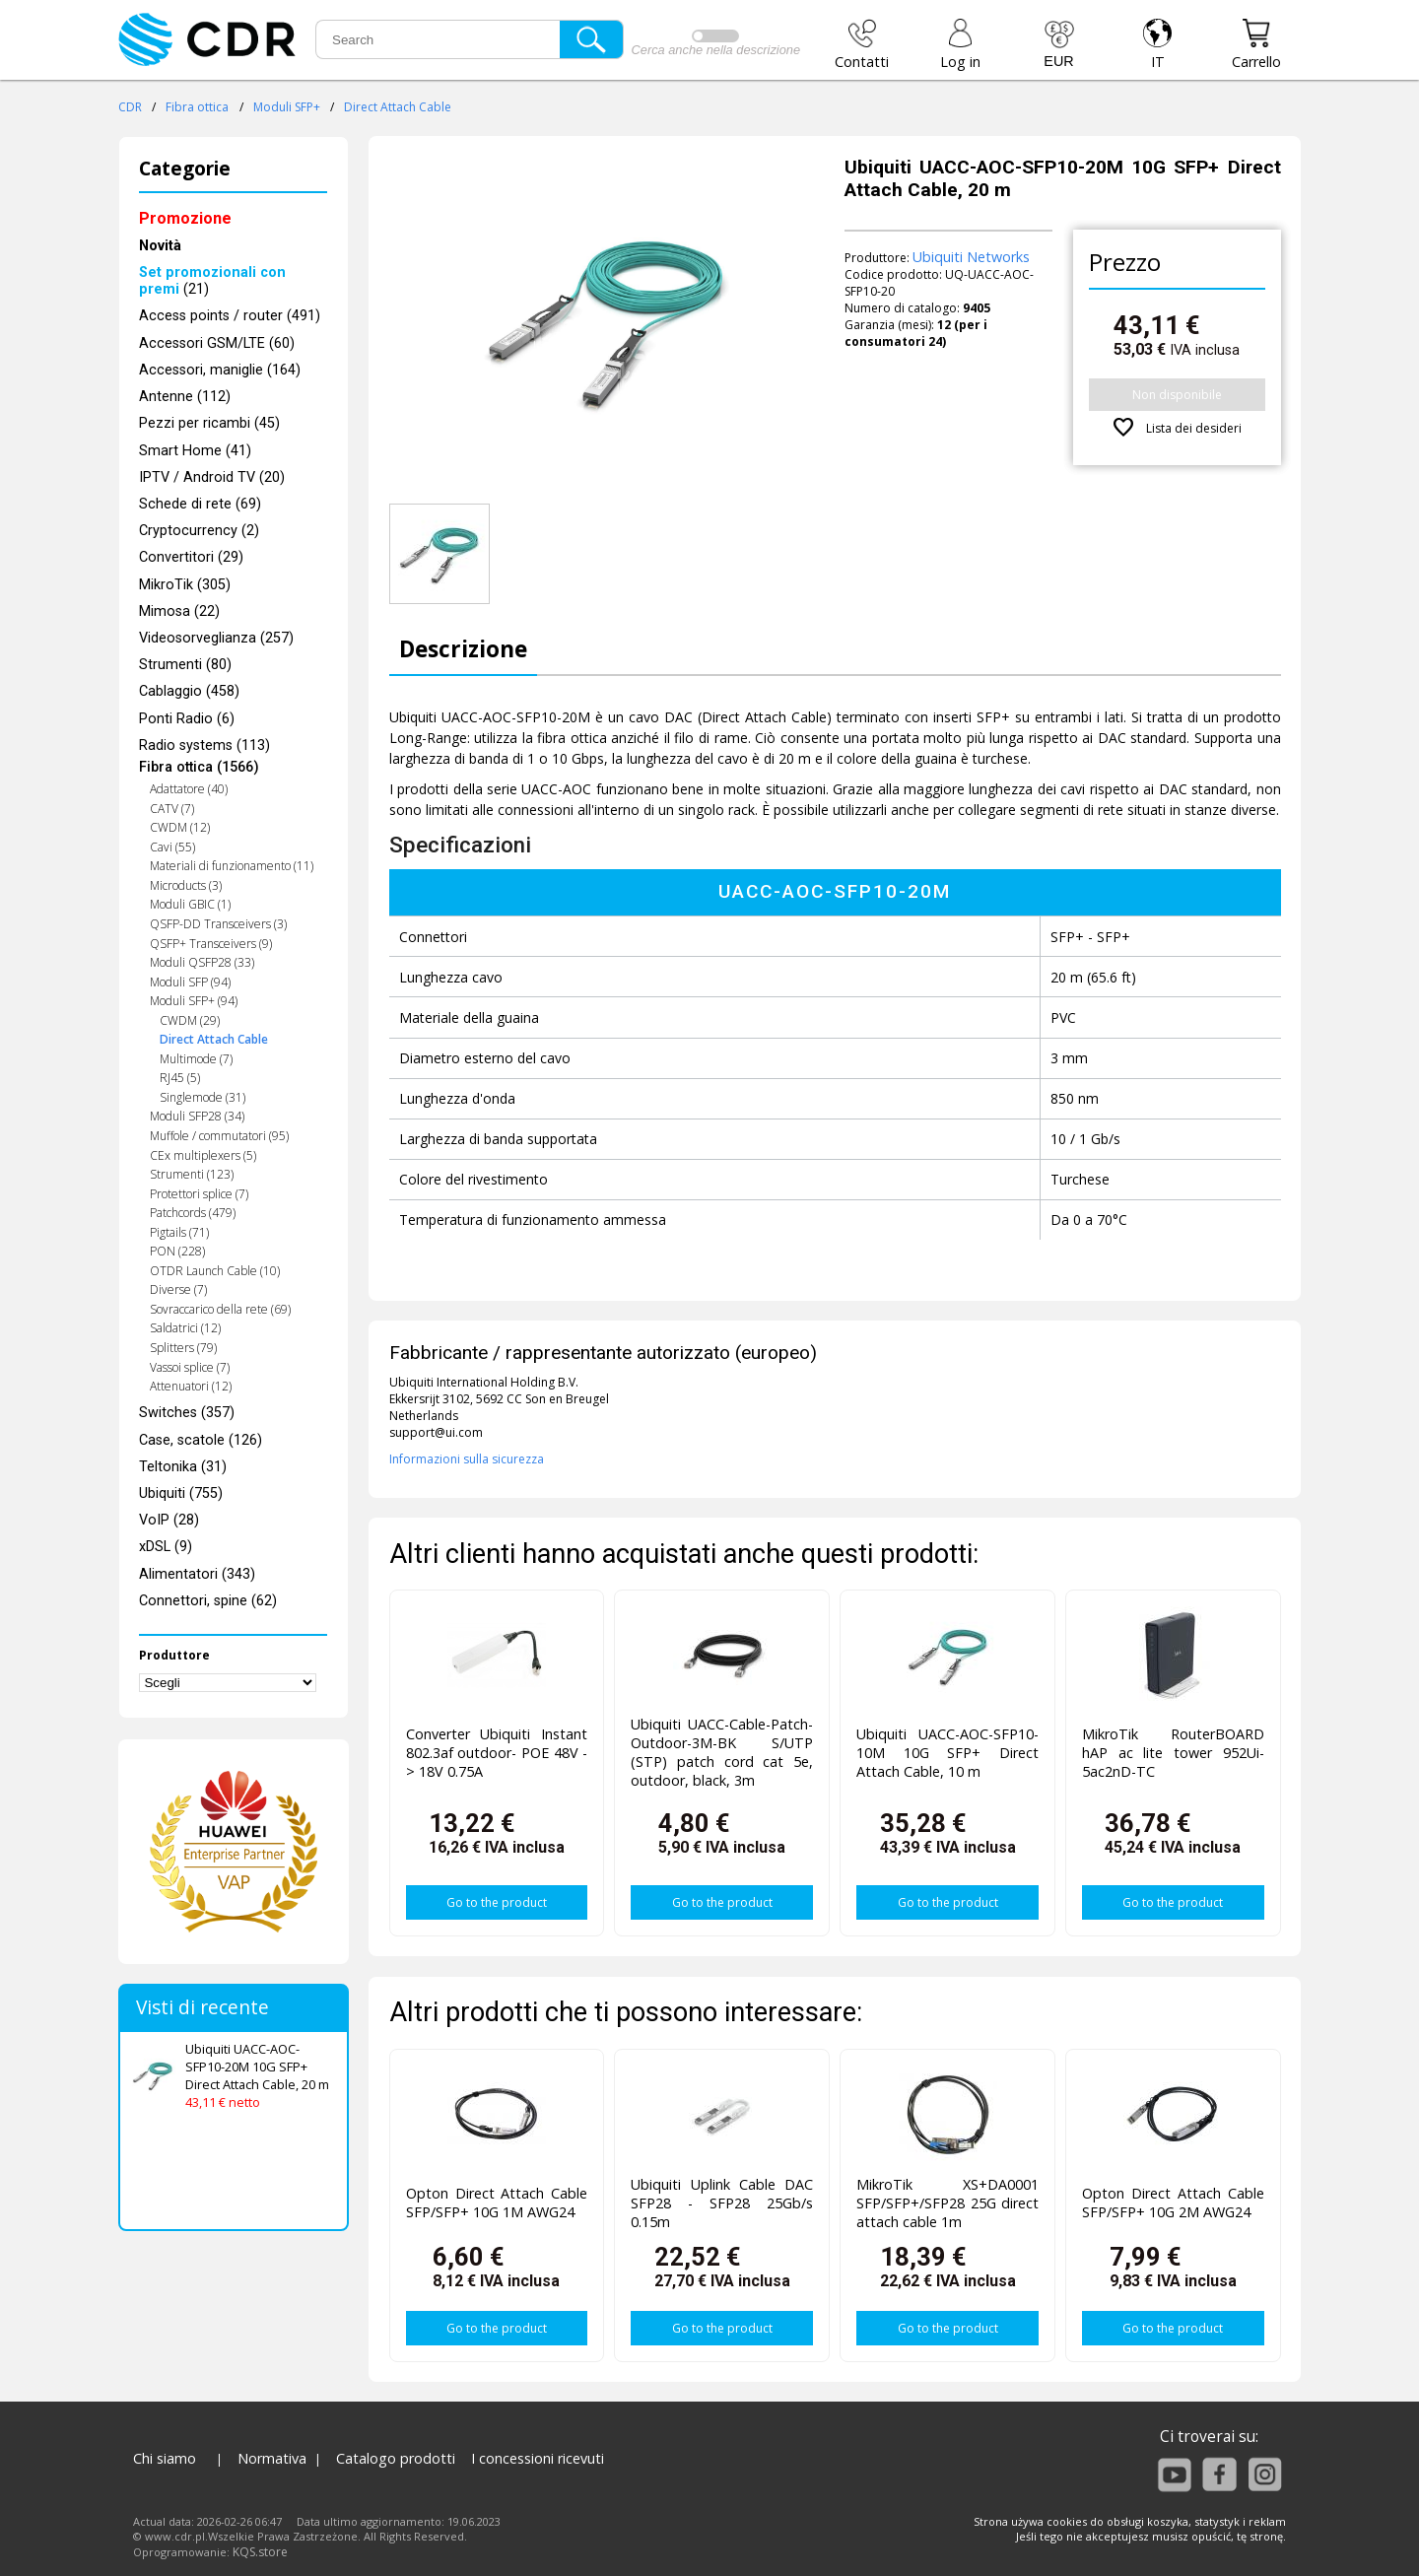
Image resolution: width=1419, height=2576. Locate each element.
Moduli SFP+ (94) (193, 1000)
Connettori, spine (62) (208, 1601)
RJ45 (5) (180, 1077)
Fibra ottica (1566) (199, 767)
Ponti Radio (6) (187, 719)
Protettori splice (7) (199, 1194)
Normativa (271, 2458)
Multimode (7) (196, 1059)
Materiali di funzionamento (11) (231, 865)
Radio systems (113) (204, 745)
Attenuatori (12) (191, 1386)
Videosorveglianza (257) (216, 638)
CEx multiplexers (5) (203, 1155)
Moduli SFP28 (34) (197, 1116)
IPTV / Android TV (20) (212, 477)
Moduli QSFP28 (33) (202, 962)
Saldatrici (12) (185, 1328)
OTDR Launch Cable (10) (215, 1270)
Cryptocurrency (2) (199, 530)
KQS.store (260, 2551)
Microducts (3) (186, 885)
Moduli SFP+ (286, 107)
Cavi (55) (172, 847)
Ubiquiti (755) (181, 1493)
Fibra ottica (197, 107)
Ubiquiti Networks (971, 256)
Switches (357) (187, 1412)
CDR (130, 107)
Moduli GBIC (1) (190, 904)
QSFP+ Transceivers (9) (211, 943)
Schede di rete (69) (200, 504)
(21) (212, 281)
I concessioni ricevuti (537, 2458)
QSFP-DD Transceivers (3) (218, 923)
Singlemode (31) (202, 1097)
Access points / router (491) (229, 315)
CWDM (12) (180, 827)
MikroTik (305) (185, 584)
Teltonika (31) (183, 1466)
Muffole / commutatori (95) (219, 1135)
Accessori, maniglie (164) (220, 370)
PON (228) (177, 1251)
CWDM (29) (190, 1020)
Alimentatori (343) (197, 1574)
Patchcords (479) (193, 1212)
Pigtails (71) (179, 1232)
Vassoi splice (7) (190, 1367)
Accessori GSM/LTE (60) (217, 343)
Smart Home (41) (195, 450)
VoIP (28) (169, 1520)
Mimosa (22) (179, 611)
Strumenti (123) (192, 1174)
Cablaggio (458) (189, 691)
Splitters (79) (183, 1347)
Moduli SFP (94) (190, 982)
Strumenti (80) (185, 664)
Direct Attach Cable (397, 107)
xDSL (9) (165, 1546)
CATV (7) (172, 808)
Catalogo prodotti (395, 2458)
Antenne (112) (185, 396)
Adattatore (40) (189, 788)
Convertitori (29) (191, 557)
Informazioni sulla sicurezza (466, 1459)
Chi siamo (164, 2458)
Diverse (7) (178, 1289)
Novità (160, 245)
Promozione (185, 218)
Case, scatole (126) (200, 1440)
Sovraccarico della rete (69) (220, 1309)
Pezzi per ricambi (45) (209, 423)
